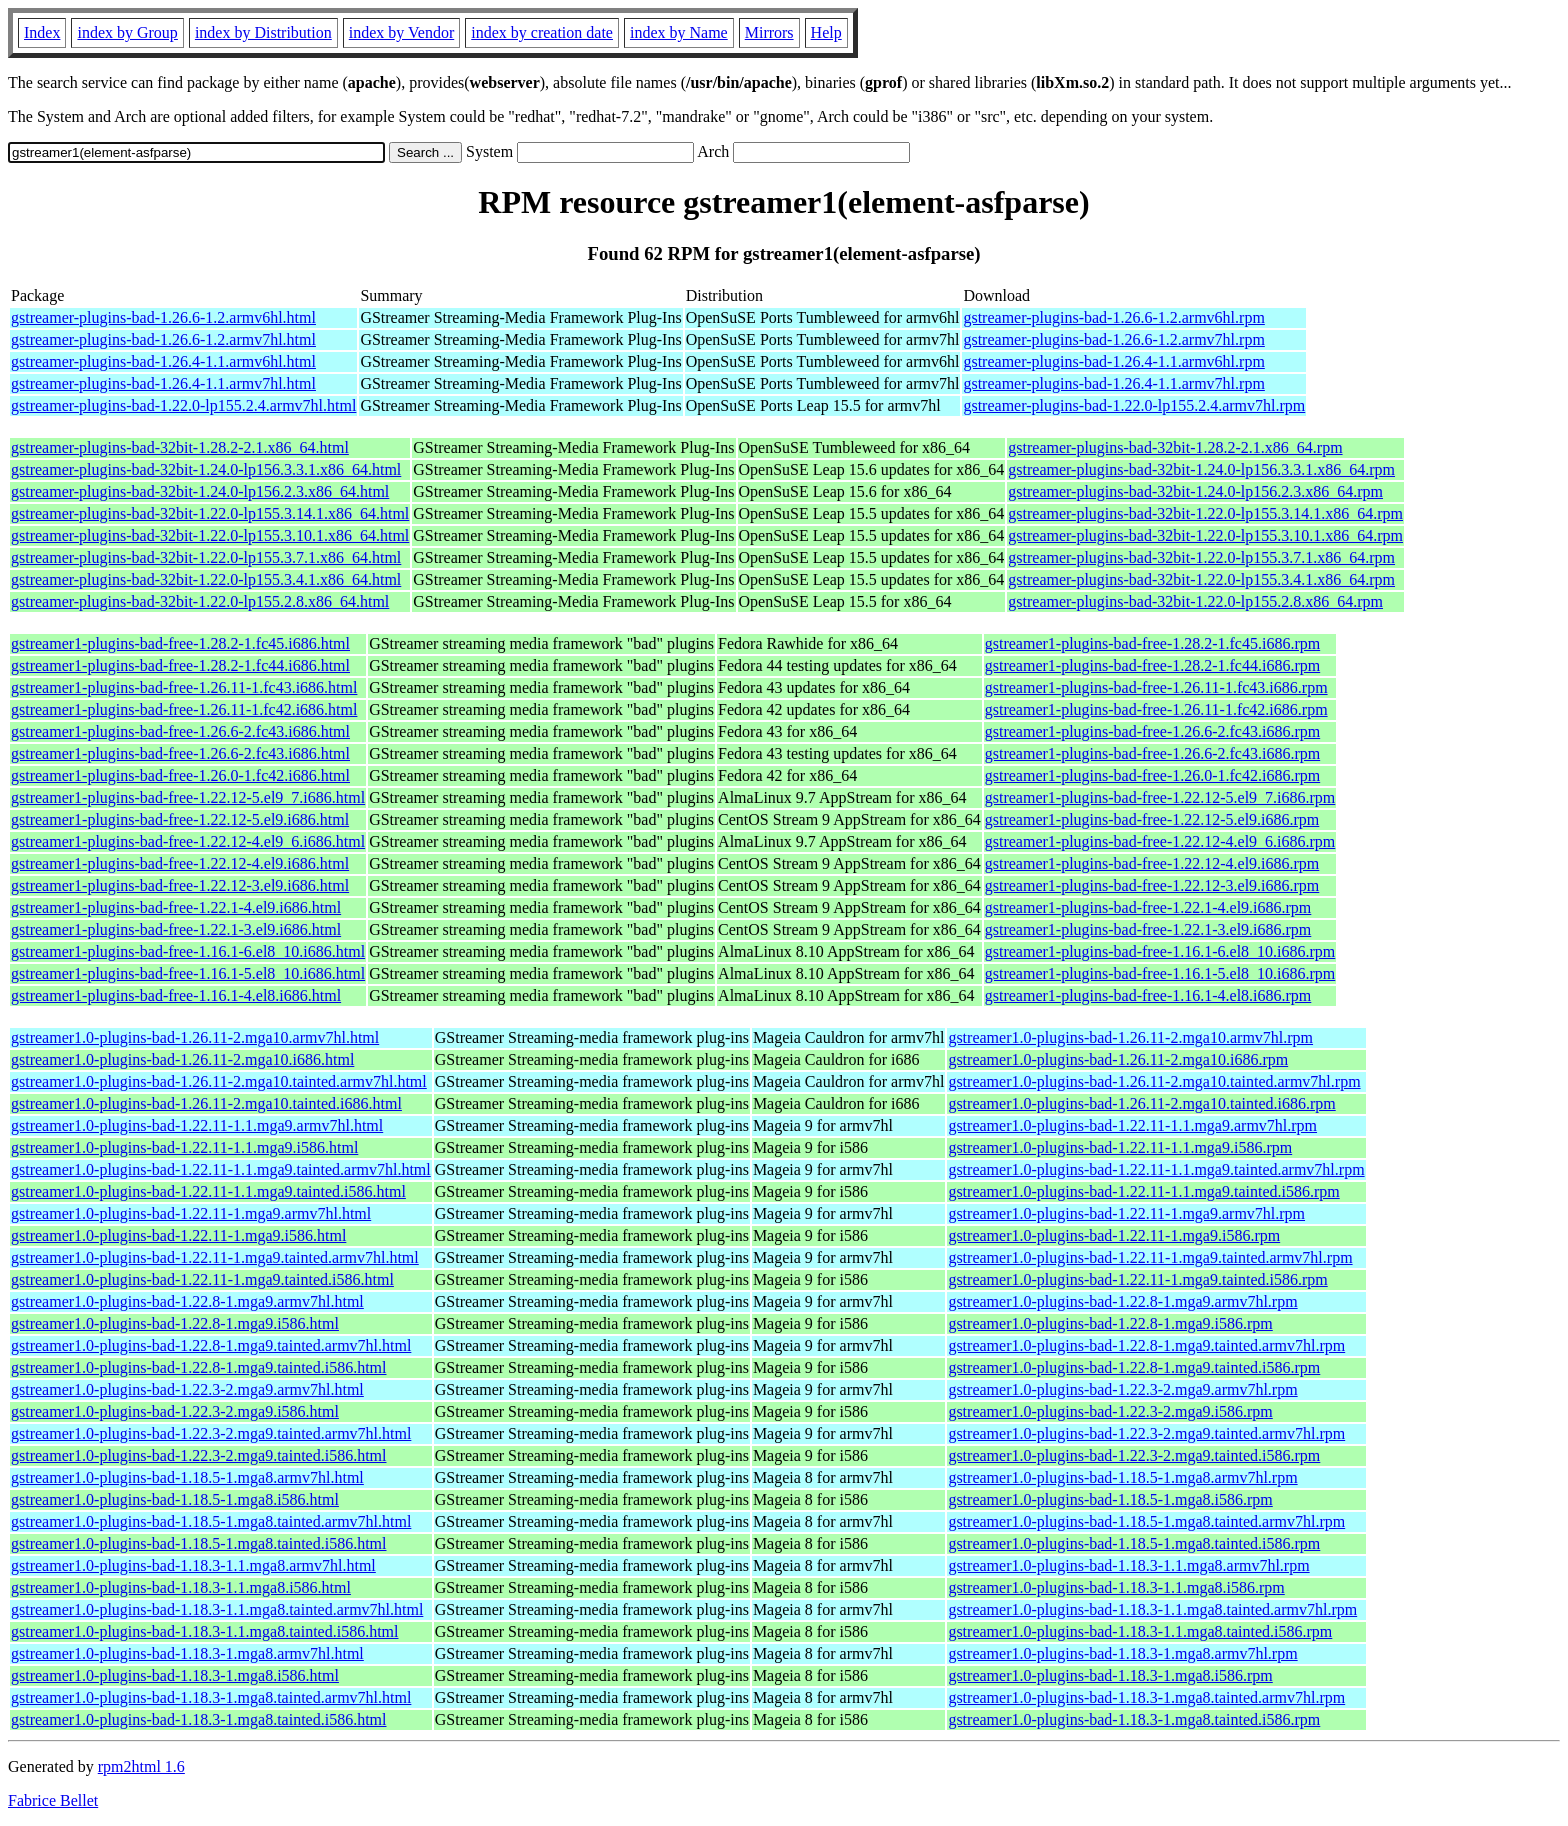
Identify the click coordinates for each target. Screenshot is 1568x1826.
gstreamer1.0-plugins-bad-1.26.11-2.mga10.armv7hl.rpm (1130, 1037)
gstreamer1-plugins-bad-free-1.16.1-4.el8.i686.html (176, 995)
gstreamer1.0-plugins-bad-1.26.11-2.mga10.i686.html (182, 1059)
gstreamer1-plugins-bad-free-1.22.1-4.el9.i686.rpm (1148, 907)
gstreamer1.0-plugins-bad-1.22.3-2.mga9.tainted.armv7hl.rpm (1146, 1433)
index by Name (679, 32)
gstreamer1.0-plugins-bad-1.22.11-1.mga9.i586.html (178, 1235)
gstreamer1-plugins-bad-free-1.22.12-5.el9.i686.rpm (1152, 819)
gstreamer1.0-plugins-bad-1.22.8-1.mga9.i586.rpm (1110, 1323)
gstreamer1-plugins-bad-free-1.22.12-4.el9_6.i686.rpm (1160, 841)
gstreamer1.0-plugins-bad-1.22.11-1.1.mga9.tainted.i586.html (208, 1191)
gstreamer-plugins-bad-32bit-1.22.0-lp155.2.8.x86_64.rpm (1195, 601)
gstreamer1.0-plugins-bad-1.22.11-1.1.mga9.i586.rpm (1120, 1147)
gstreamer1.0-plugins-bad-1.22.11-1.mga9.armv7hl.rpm (1126, 1213)
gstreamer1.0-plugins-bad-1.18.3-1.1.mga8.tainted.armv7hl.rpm (1152, 1609)
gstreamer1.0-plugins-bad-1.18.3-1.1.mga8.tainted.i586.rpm (1140, 1631)
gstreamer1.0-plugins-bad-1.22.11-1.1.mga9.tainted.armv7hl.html (221, 1169)
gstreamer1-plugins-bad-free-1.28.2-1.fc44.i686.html (180, 665)
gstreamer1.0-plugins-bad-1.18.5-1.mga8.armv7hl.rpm (1122, 1477)
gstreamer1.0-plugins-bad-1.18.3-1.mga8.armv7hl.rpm (1122, 1653)
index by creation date (542, 32)
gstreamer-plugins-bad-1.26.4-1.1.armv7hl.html (163, 383)
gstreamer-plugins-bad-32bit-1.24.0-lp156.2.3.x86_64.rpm (1195, 491)
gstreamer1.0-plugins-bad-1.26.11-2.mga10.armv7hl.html (195, 1037)
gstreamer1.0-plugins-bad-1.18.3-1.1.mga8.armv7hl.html (193, 1565)
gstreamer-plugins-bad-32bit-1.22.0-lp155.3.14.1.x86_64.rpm (1205, 513)
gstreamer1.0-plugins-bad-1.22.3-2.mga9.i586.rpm (1110, 1411)
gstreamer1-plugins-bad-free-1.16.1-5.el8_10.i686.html (188, 973)
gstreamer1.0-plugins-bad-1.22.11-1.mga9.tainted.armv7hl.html (215, 1257)
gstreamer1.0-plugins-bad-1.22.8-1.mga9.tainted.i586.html (198, 1367)
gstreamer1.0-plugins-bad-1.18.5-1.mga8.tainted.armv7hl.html (211, 1521)
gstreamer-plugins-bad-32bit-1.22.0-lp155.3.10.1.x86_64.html (210, 535)
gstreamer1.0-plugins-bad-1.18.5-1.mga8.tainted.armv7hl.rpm (1146, 1521)
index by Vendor (401, 32)
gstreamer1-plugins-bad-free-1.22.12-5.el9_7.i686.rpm (1160, 797)
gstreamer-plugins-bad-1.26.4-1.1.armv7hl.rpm (1113, 383)
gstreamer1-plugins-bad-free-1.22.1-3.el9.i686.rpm (1148, 929)
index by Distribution (263, 32)
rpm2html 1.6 (141, 1766)
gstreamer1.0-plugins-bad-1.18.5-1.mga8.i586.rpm (1110, 1499)
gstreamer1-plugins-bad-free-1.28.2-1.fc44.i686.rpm (1152, 665)
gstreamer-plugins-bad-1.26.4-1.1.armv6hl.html (163, 361)
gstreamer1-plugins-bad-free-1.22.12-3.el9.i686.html (180, 885)
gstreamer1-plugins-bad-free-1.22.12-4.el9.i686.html (180, 863)
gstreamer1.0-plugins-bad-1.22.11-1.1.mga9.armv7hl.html (197, 1125)
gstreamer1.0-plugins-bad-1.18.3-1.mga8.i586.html (175, 1675)
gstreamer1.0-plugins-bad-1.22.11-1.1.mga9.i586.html (184, 1147)
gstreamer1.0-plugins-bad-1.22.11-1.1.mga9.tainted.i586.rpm (1143, 1191)
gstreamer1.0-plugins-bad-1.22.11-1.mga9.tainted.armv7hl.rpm (1150, 1257)
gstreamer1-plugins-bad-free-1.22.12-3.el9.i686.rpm (1152, 885)
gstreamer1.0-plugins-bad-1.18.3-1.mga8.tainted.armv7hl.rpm (1146, 1697)
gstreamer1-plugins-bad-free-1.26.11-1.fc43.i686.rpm (1156, 687)
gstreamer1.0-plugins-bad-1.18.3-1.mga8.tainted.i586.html (198, 1719)
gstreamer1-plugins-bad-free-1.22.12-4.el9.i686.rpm (1152, 863)
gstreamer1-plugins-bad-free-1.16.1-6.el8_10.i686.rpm (1160, 951)
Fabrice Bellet (53, 1800)
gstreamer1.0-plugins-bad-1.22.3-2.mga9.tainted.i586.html (198, 1455)
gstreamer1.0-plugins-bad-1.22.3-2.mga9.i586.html (175, 1411)
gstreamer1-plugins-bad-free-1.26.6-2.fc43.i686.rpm (1152, 731)
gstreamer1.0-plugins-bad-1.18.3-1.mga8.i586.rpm (1110, 1675)
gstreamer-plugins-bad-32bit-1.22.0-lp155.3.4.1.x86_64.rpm (1201, 579)
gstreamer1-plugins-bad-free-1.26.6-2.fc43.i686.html (180, 731)
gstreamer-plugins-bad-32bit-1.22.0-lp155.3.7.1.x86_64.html (206, 557)
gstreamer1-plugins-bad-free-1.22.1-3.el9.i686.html (176, 929)
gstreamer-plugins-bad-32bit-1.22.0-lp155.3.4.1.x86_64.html (206, 579)
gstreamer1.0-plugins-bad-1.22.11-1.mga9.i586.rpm (1114, 1235)
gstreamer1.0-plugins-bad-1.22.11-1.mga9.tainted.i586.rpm (1137, 1279)
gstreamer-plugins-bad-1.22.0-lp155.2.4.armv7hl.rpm (1134, 405)
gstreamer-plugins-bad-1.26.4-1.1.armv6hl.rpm (1113, 361)
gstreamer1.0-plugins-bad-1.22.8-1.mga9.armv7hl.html (187, 1301)
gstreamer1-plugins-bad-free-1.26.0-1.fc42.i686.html (180, 775)
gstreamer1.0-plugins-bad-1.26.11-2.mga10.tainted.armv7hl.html (219, 1081)
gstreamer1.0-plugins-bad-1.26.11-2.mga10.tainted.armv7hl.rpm (1154, 1081)
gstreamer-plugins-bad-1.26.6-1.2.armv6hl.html (163, 317)
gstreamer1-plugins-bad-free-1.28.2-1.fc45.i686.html (180, 643)
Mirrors (769, 32)
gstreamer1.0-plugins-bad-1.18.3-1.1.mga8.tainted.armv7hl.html (217, 1609)
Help (826, 32)
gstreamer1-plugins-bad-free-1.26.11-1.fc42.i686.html (184, 709)
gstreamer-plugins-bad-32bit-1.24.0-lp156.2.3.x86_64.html (200, 491)
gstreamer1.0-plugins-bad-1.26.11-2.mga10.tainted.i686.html (206, 1103)
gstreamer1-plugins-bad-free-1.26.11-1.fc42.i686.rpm (1156, 709)
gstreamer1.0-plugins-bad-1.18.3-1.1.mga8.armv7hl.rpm (1128, 1565)
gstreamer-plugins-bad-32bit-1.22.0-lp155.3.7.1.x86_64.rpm (1201, 557)
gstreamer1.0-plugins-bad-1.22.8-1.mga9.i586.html (175, 1323)
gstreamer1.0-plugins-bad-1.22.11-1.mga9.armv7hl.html (191, 1213)
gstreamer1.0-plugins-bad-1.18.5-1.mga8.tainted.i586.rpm (1134, 1543)
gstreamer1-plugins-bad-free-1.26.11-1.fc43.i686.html (184, 687)
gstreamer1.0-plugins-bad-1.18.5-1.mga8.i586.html (175, 1499)
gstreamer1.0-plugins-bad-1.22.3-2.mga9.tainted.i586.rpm (1134, 1455)
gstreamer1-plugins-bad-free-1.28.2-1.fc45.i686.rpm (1152, 643)
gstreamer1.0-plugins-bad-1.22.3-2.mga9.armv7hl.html (187, 1389)
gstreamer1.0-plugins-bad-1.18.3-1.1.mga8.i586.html (181, 1587)
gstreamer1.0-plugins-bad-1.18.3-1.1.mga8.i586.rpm (1116, 1587)
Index (42, 32)
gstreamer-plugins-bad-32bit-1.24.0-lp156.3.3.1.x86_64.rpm (1201, 469)
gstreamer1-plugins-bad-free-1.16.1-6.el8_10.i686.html (188, 951)
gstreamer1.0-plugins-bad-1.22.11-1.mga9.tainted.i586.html (202, 1279)
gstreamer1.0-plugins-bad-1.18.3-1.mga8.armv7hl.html (187, 1653)
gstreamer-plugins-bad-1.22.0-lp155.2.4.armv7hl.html (183, 405)
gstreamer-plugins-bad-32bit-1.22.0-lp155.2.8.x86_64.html (200, 601)
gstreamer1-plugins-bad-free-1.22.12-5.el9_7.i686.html (188, 797)
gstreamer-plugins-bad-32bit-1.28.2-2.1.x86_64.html (180, 447)
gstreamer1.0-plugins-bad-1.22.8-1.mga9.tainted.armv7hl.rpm (1146, 1345)
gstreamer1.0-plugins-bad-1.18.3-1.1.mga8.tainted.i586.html (204, 1631)
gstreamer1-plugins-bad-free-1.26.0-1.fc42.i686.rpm (1152, 775)
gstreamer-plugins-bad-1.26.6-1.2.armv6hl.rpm (1113, 317)
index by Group (127, 32)
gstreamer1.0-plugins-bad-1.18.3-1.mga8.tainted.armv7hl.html (211, 1697)
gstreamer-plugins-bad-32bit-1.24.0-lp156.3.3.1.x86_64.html (206, 469)
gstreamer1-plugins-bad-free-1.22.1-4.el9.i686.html (176, 907)
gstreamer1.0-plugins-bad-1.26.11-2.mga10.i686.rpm (1118, 1059)
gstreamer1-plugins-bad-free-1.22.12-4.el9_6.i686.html (188, 841)
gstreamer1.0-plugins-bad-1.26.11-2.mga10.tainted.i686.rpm (1141, 1103)
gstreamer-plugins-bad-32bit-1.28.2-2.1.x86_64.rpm (1175, 447)
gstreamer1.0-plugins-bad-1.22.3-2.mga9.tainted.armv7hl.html (211, 1433)
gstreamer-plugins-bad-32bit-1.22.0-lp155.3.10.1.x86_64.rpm (1205, 535)
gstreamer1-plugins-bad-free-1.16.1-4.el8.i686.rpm (1148, 995)
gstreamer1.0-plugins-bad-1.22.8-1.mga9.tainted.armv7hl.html (211, 1345)
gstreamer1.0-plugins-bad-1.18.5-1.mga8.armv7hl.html (187, 1477)
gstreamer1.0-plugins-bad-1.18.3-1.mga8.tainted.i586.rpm (1134, 1719)
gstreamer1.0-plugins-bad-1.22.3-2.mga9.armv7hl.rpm (1122, 1389)
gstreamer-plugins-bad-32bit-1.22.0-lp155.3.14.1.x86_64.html (210, 513)
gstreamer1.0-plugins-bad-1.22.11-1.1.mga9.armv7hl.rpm (1132, 1125)
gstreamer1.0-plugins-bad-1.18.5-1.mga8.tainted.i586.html (198, 1543)
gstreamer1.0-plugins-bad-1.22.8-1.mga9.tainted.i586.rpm (1134, 1367)
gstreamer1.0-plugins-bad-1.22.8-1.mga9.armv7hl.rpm (1122, 1301)
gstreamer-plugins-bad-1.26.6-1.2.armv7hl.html (163, 339)
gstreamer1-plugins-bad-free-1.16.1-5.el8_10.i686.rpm (1160, 973)
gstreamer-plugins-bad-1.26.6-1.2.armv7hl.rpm (1113, 339)
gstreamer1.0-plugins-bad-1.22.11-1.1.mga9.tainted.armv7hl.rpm (1156, 1169)
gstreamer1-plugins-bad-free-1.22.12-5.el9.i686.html (180, 819)
